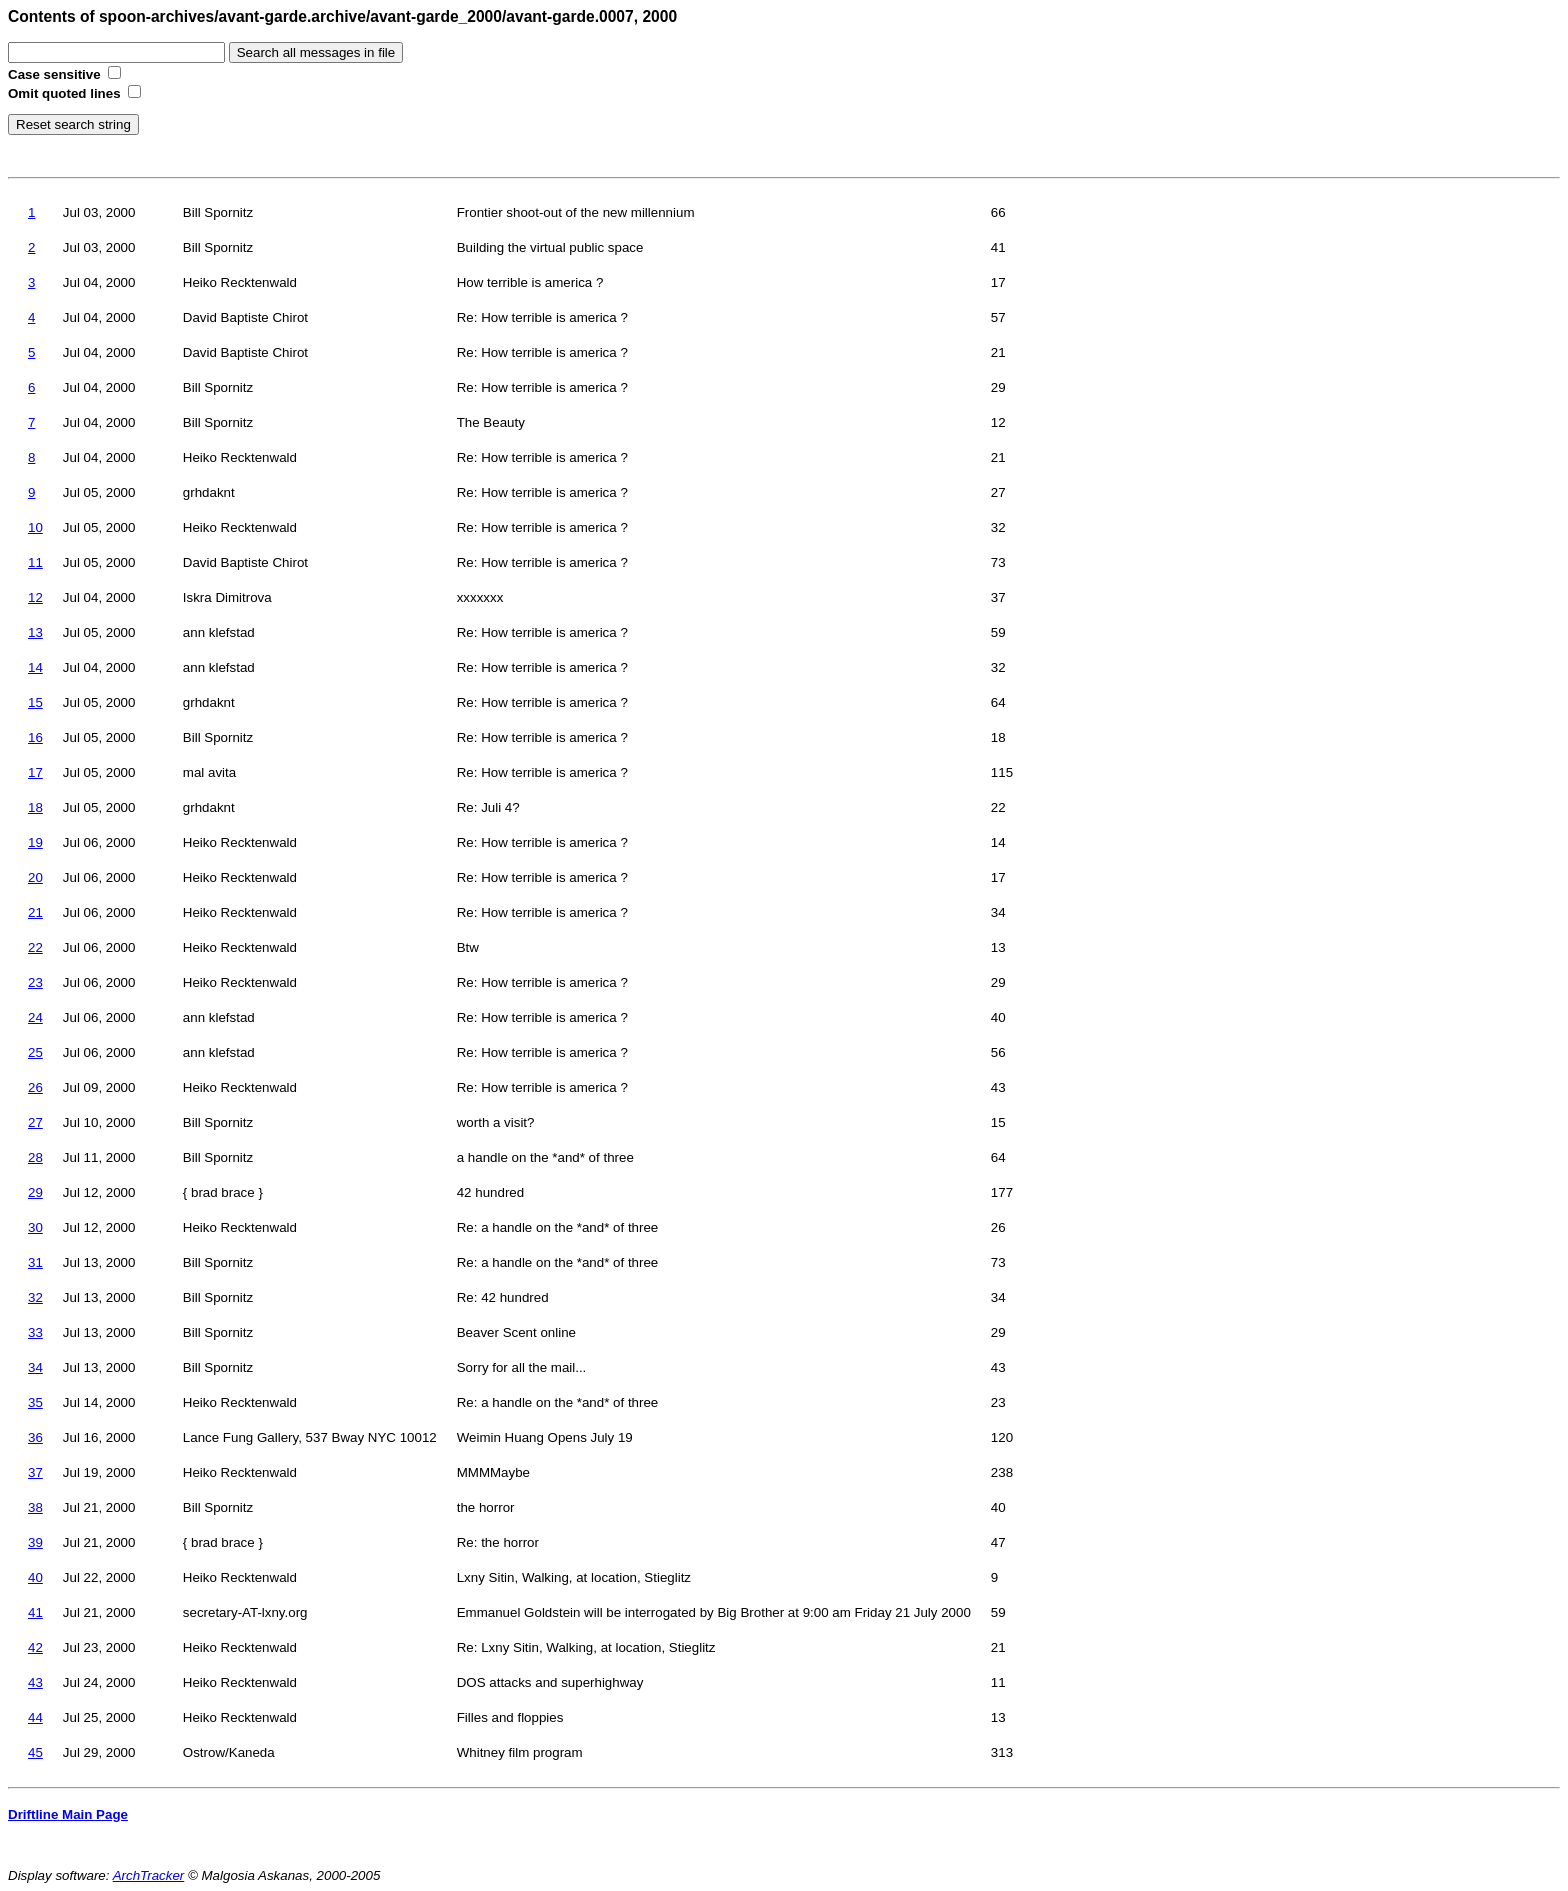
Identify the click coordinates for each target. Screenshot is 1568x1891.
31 (35, 1262)
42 (35, 1647)
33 (35, 1332)
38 (35, 1507)
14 (35, 667)
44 (35, 1717)
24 (35, 1017)
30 (35, 1227)
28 (35, 1157)
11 (35, 562)
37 (35, 1472)
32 (35, 1297)
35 (35, 1402)
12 (35, 597)
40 (35, 1577)
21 (35, 912)
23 (35, 982)
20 (35, 877)
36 (35, 1437)
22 (35, 947)
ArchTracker (149, 1875)
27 (35, 1122)
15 (35, 702)
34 (35, 1367)
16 (35, 737)
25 (35, 1052)
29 (35, 1192)
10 (35, 527)
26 (35, 1087)
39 (35, 1542)
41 (35, 1612)
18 (35, 807)
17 (35, 772)
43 (35, 1682)
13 (35, 632)
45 (35, 1752)
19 (35, 842)
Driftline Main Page (68, 1814)
